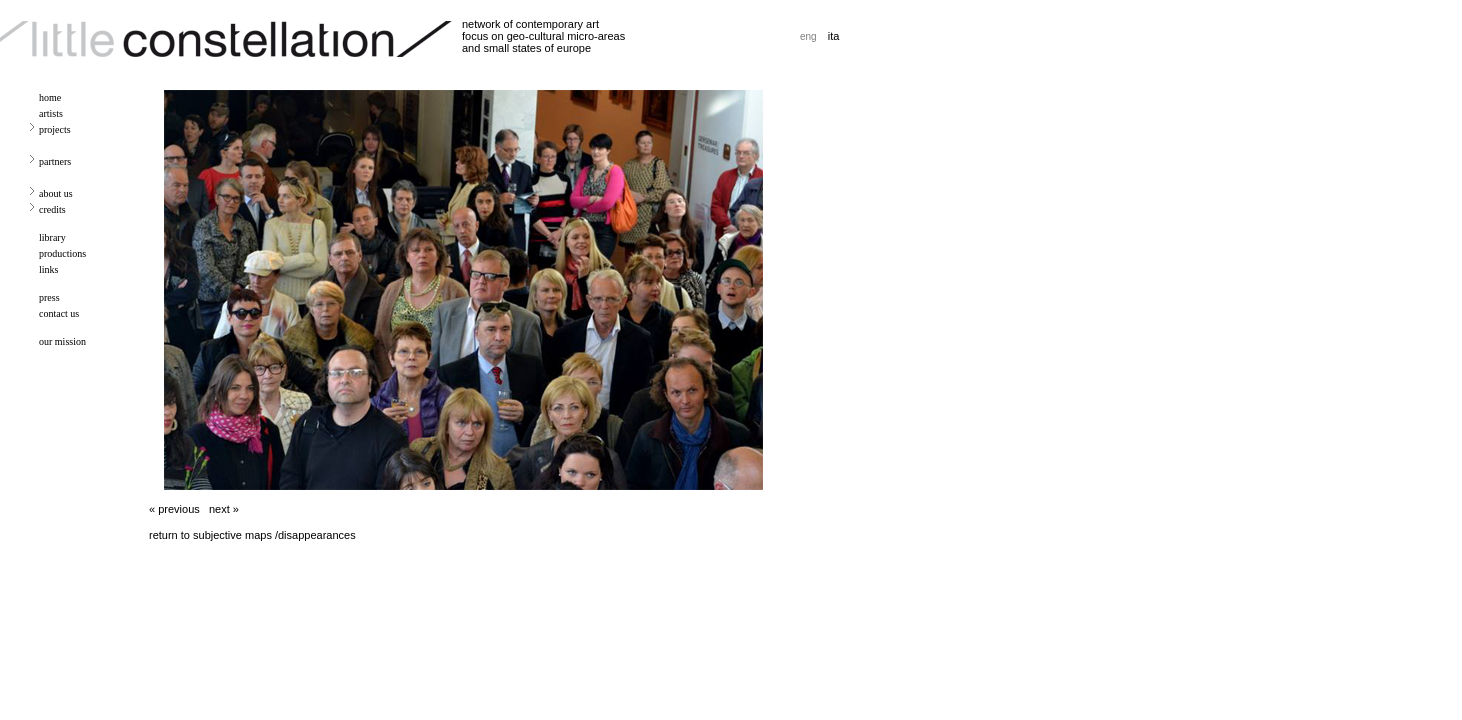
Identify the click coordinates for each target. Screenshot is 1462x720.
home (50, 97)
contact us (59, 313)
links (48, 269)
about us (56, 193)
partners (55, 161)
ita (834, 36)
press (49, 297)
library (52, 237)
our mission (62, 341)
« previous (174, 509)
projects (55, 129)
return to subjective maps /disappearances (252, 535)
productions (62, 253)
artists (51, 113)
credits (52, 209)
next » (224, 509)
